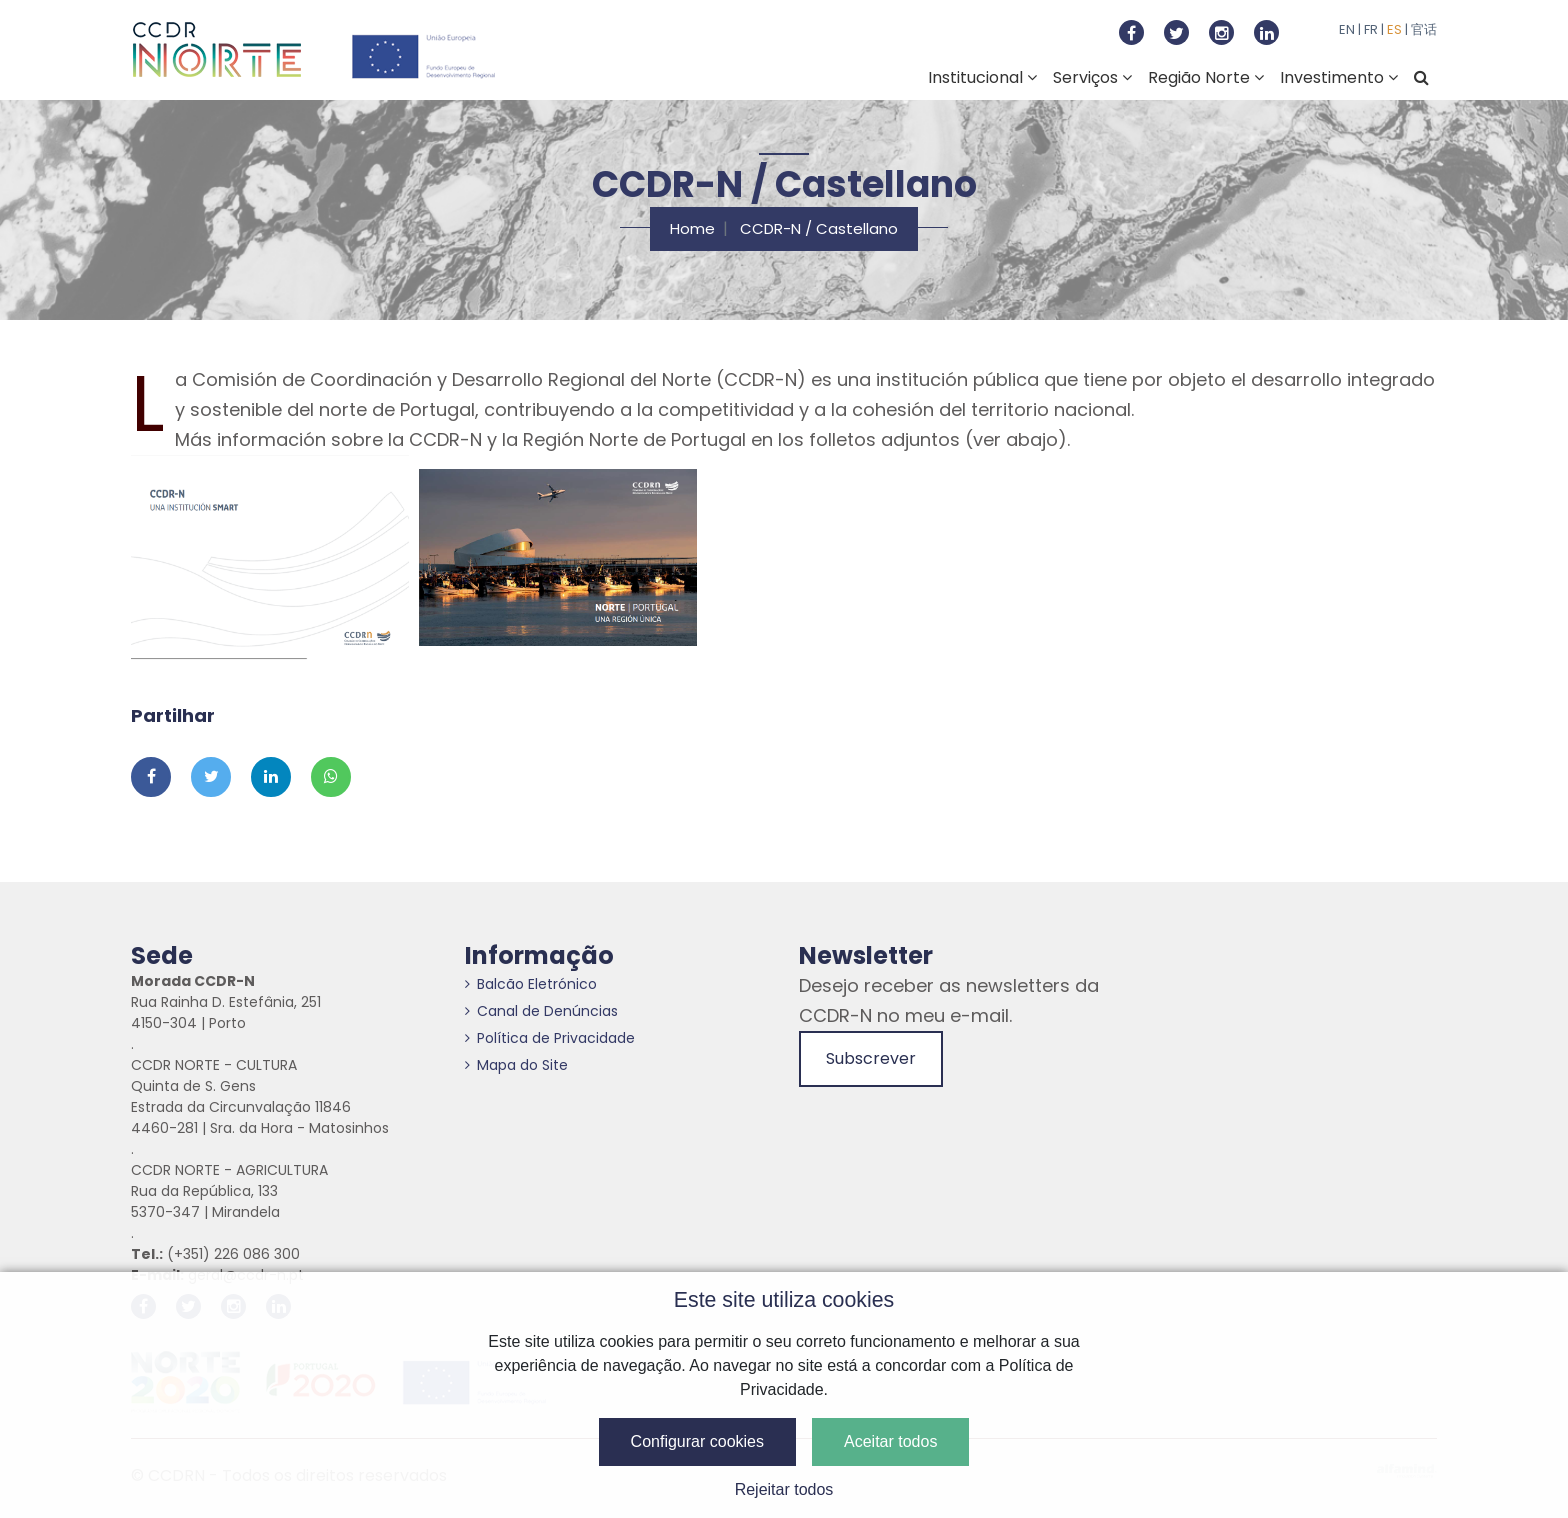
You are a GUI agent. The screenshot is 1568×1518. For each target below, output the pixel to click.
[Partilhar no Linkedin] (271, 777)
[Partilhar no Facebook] (151, 777)
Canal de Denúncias (541, 1011)
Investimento (1339, 77)
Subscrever (871, 1058)
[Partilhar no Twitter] (211, 777)
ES (1394, 29)
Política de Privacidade (550, 1038)
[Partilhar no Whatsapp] (331, 777)
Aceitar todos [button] (890, 1441)
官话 (1424, 29)
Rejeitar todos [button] (784, 1489)
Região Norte (1206, 77)
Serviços (1092, 77)
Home (692, 228)
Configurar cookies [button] (697, 1441)
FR (1371, 29)
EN (1347, 29)
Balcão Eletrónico (531, 984)
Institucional (982, 77)
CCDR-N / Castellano (819, 228)
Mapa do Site (516, 1065)
